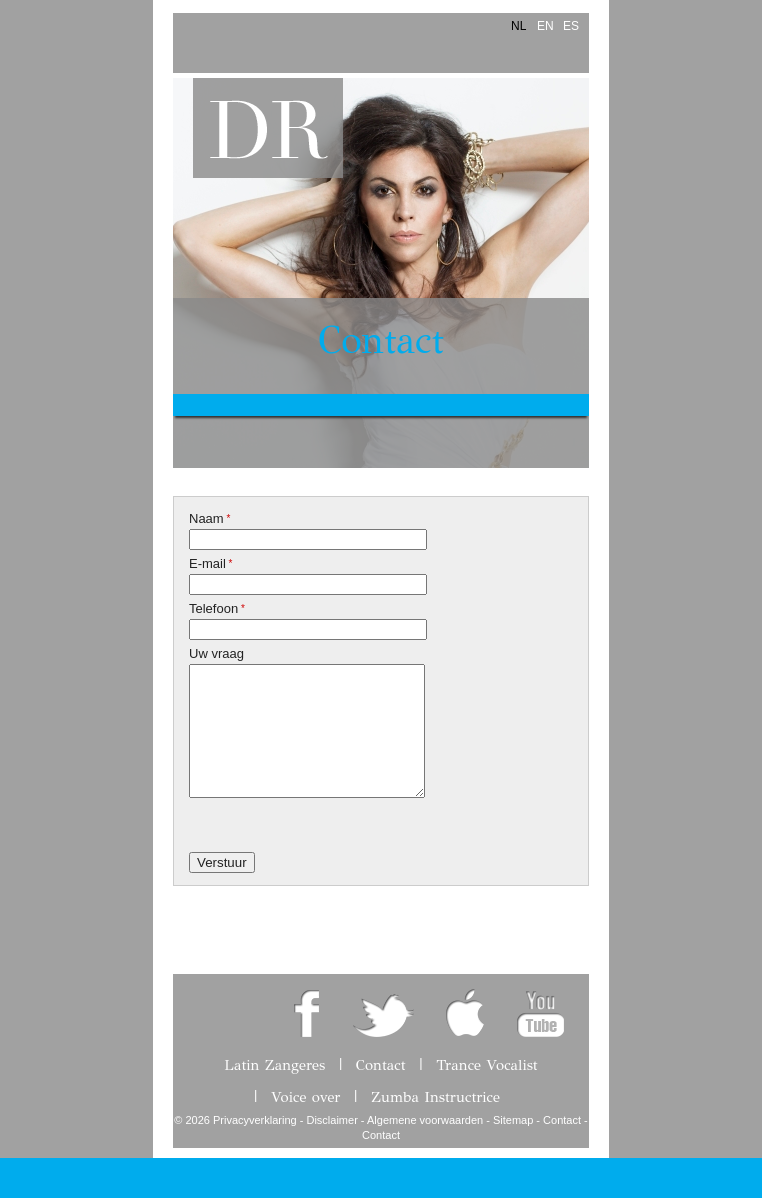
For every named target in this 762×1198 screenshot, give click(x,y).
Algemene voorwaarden (425, 1120)
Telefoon (217, 608)
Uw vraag (216, 653)
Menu (189, 38)
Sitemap (513, 1120)
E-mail (211, 563)
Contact (381, 340)
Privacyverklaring (255, 1120)
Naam (209, 518)
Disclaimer (331, 1120)
